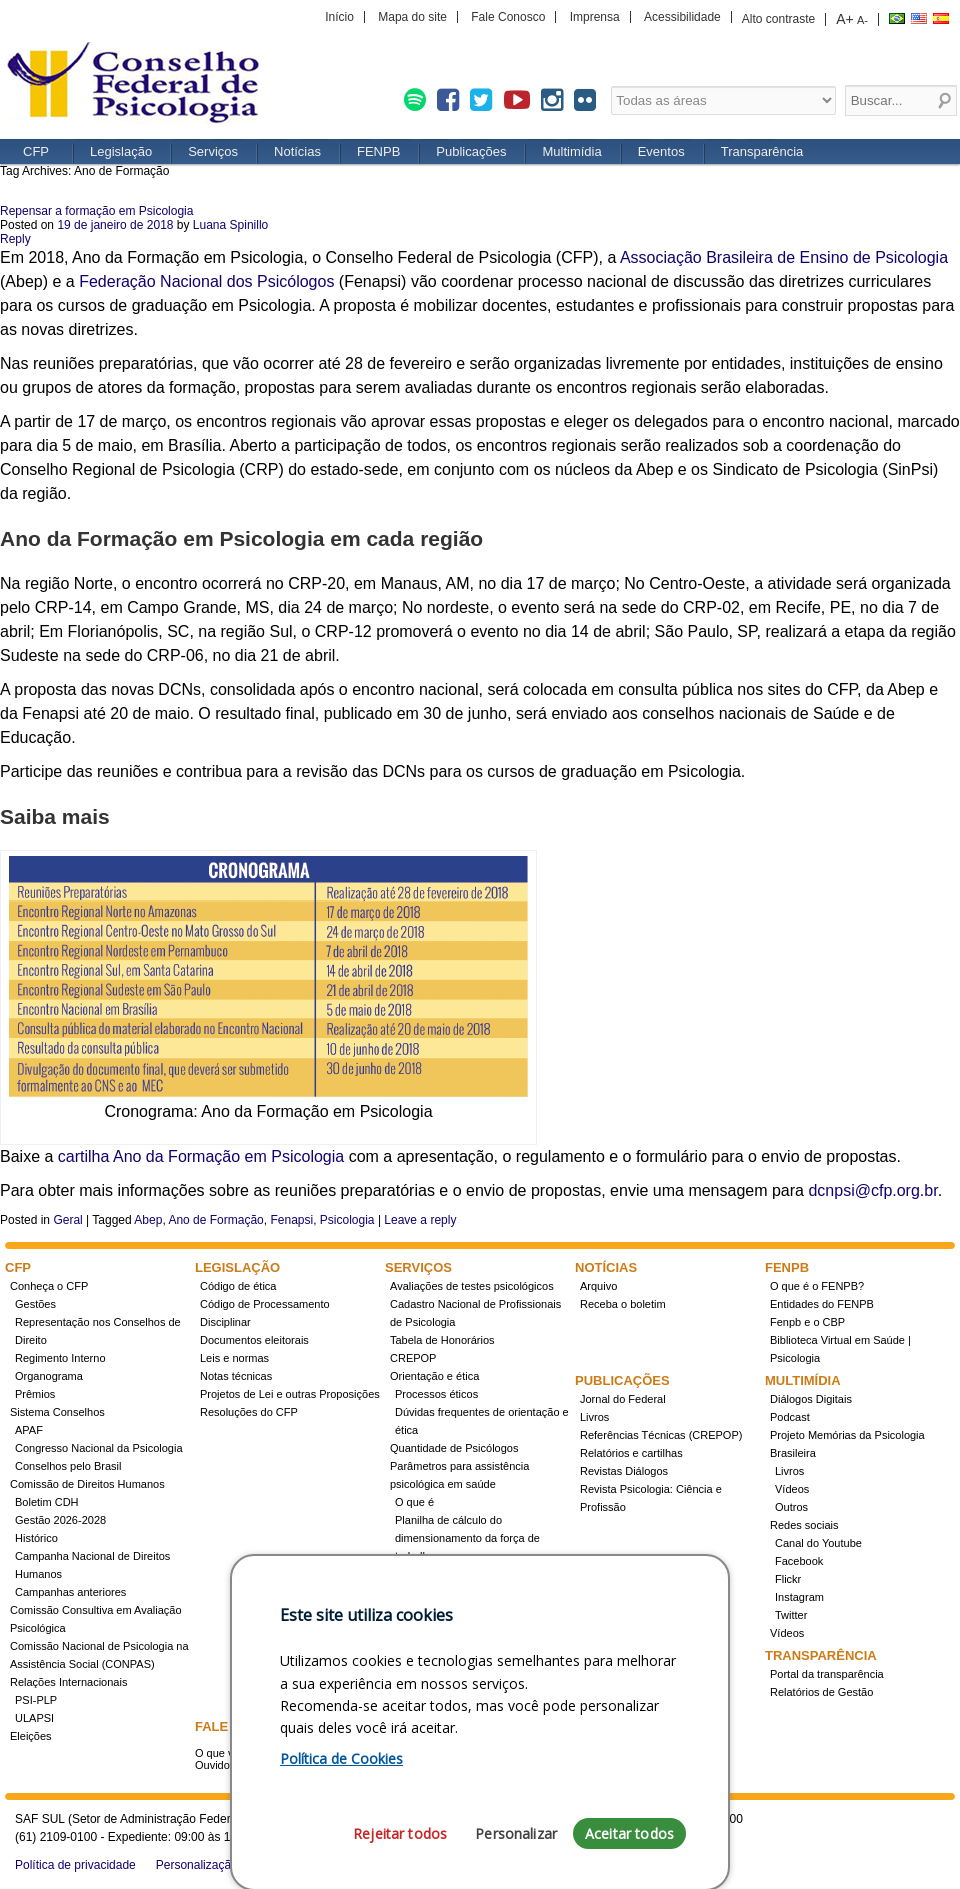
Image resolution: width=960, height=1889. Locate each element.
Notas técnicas (236, 1376)
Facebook (799, 1561)
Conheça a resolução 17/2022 (468, 1574)
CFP (140, 84)
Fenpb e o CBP (807, 1322)
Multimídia (571, 151)
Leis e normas (234, 1358)
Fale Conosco (508, 17)
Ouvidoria (218, 1765)
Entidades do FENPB (822, 1304)
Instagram (799, 1597)
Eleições (31, 1736)
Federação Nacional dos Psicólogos (206, 281)
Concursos (421, 1610)
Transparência (762, 151)
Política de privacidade (75, 1865)
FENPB (378, 151)
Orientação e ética (434, 1376)
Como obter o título (442, 1628)
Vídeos (792, 1489)
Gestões (35, 1304)
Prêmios (35, 1394)
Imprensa (595, 17)
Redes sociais (804, 1525)
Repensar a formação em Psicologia (96, 211)
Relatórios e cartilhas (631, 1453)
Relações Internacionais (68, 1682)
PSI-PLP (36, 1700)
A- (862, 20)
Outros (791, 1507)
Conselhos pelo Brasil (68, 1466)
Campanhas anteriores (70, 1592)
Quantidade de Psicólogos (454, 1448)
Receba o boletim (623, 1304)
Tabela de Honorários (442, 1340)
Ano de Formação (215, 1220)
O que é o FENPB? (817, 1286)
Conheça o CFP (49, 1286)
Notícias (297, 151)
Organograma (49, 1376)
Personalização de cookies (227, 1865)
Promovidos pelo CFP (633, 1674)
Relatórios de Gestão (821, 1692)
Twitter (791, 1615)
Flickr (788, 1579)
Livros (594, 1417)
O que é (414, 1502)
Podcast (790, 1417)
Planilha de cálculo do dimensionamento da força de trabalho (467, 1538)
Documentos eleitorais (254, 1340)
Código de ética (238, 1286)
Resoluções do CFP (249, 1412)
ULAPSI (34, 1718)
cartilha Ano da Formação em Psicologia (201, 1156)
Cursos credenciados (446, 1646)
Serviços (213, 151)
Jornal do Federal (623, 1399)
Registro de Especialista (449, 1592)
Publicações (471, 151)
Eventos (661, 151)
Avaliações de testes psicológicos (472, 1286)
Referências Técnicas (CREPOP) (661, 1435)
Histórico (36, 1538)
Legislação (121, 151)
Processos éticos (436, 1394)
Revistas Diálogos (624, 1471)
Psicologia (347, 1220)
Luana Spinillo (230, 225)
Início (339, 17)
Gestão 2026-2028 (60, 1520)
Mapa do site (412, 17)
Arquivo (598, 1286)
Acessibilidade (682, 17)
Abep (148, 1220)
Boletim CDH (47, 1502)
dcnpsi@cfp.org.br (872, 1190)
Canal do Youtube (818, 1543)
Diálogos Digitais (811, 1399)
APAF (29, 1430)
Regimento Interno (60, 1358)
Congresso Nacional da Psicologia (99, 1448)
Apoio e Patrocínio (625, 1692)
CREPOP (413, 1358)
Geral (67, 1220)
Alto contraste (778, 19)
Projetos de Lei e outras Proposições (290, 1394)
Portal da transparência (827, 1674)
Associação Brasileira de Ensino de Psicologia (784, 257)
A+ (845, 19)
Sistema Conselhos (57, 1412)
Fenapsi (291, 1220)
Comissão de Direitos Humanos (87, 1484)
